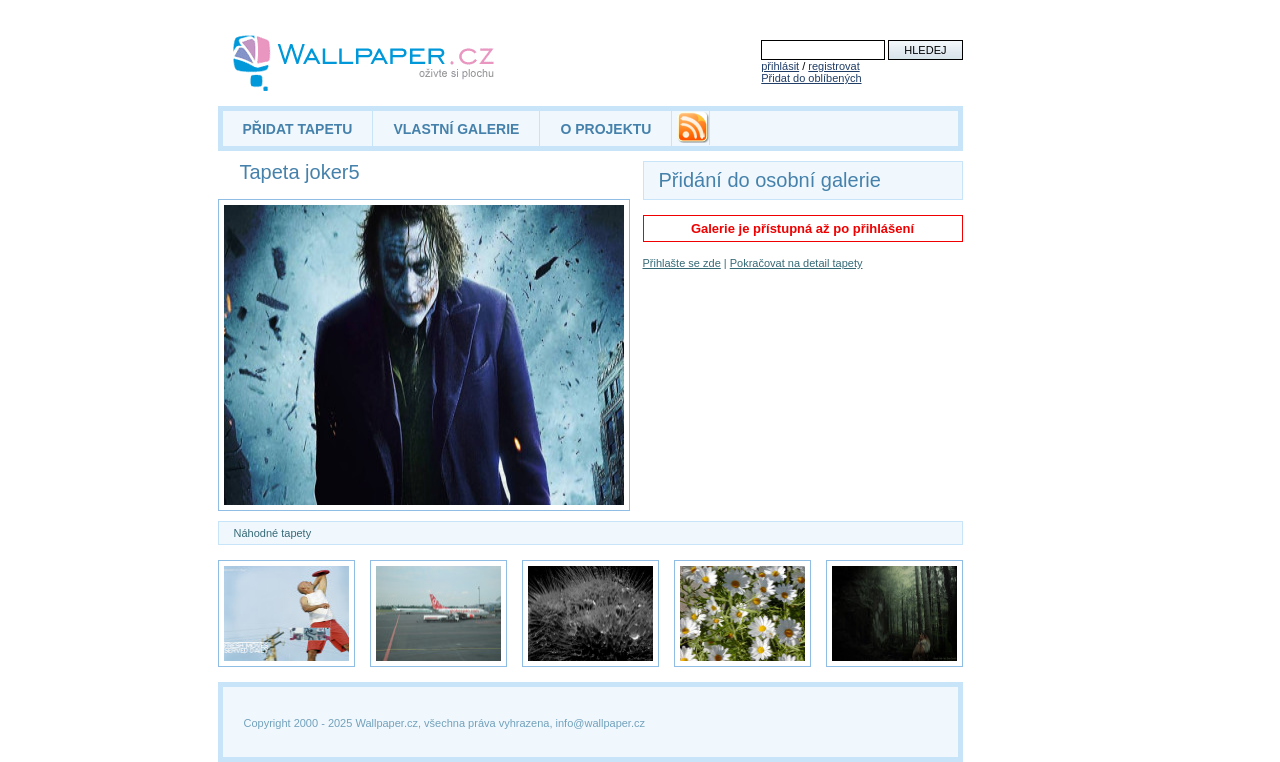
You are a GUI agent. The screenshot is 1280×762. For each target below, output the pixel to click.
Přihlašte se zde (682, 263)
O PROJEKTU (605, 129)
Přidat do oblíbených (811, 78)
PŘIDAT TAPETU (298, 129)
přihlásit (780, 66)
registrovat (833, 66)
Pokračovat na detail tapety (796, 263)
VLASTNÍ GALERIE (456, 129)
